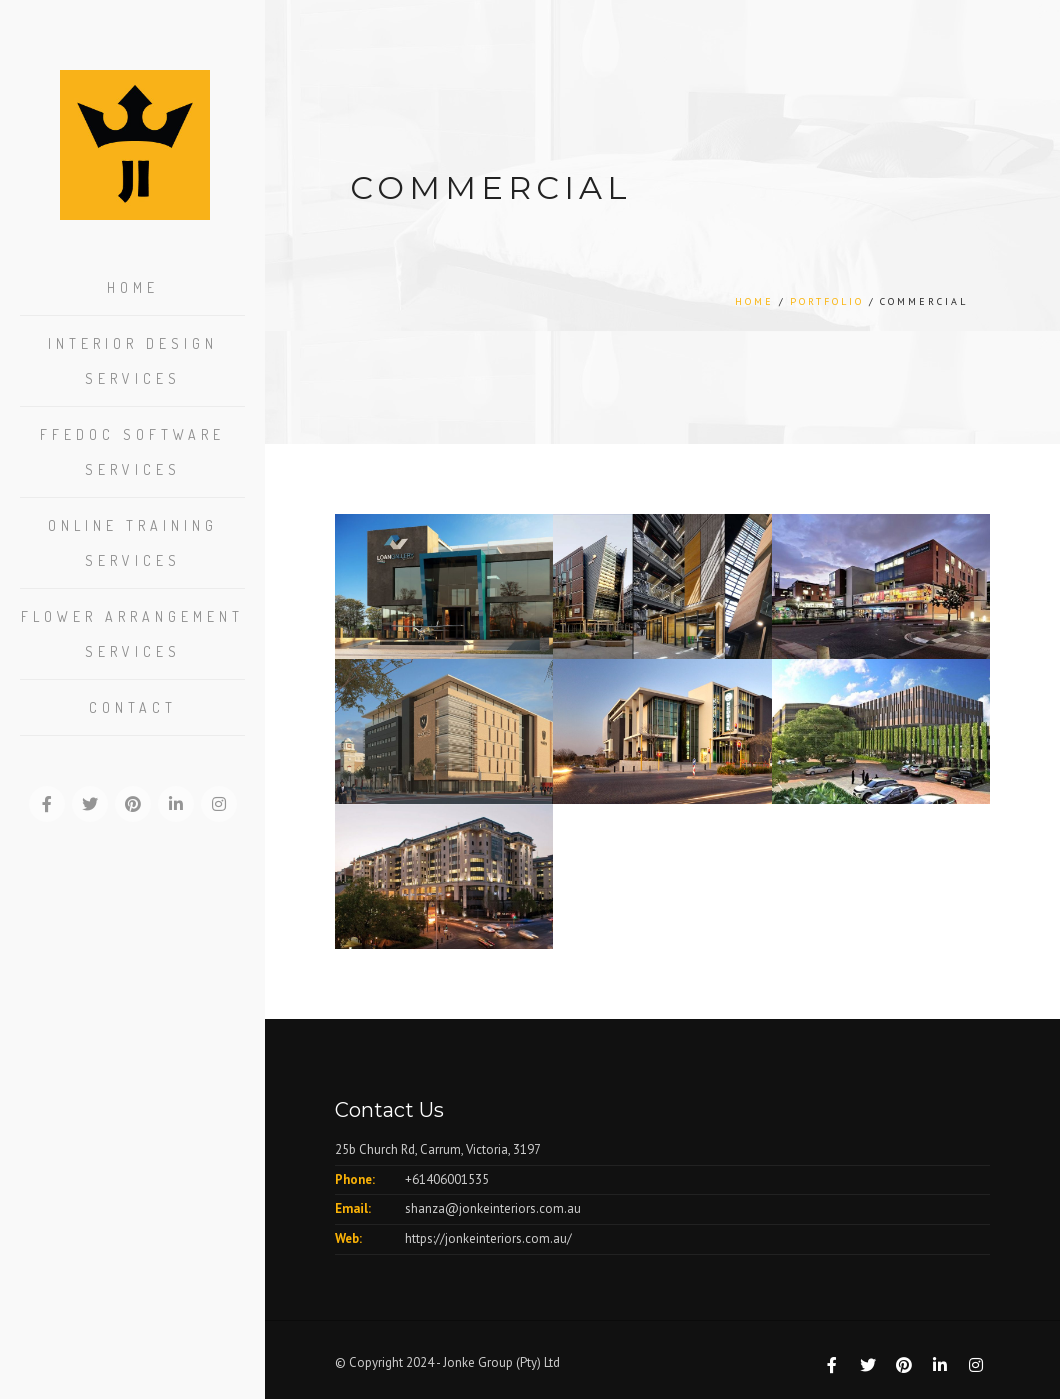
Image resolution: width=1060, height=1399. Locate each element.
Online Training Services (133, 543)
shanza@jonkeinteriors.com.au (493, 1208)
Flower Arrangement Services (132, 634)
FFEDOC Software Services (132, 452)
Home (133, 287)
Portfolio (827, 301)
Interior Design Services (133, 361)
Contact (133, 707)
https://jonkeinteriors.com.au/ (488, 1238)
